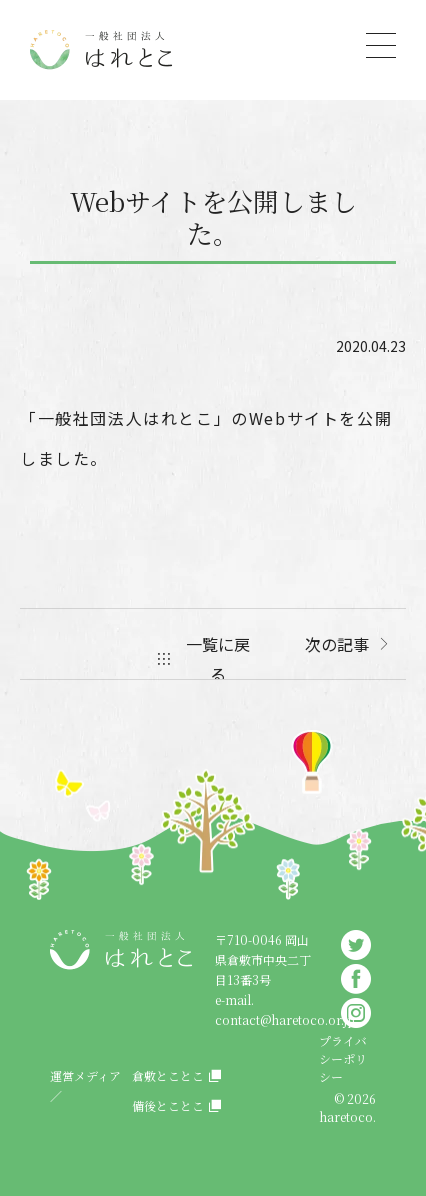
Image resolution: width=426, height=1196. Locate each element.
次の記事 (337, 644)
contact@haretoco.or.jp (285, 1019)
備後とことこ (168, 1105)
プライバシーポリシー (343, 1058)
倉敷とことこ (168, 1075)
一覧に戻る (218, 659)
